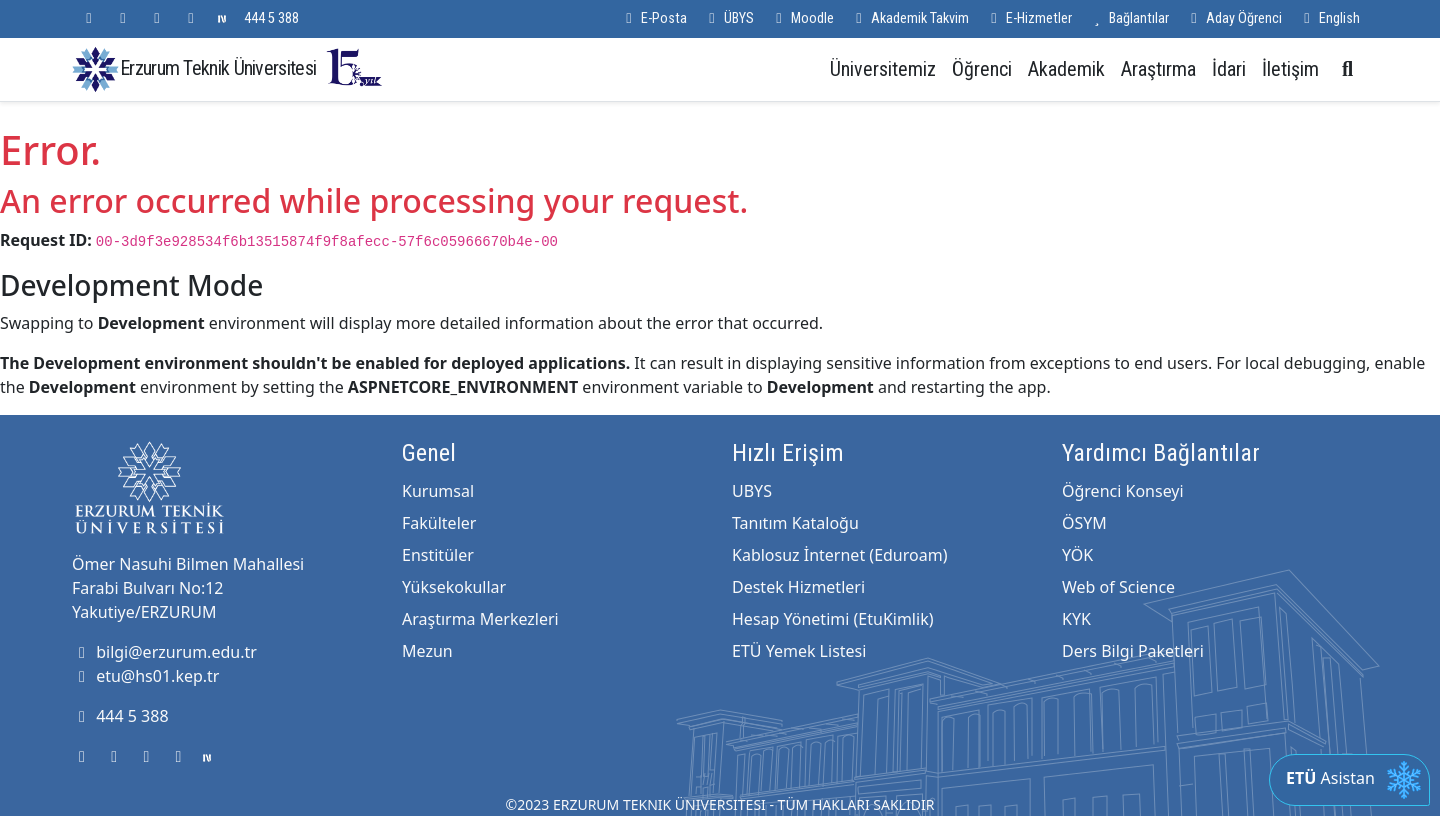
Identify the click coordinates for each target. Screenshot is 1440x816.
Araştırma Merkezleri (480, 619)
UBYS (752, 491)
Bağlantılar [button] (1128, 18)
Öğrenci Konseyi (1123, 491)
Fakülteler (439, 523)
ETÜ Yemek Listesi (799, 651)
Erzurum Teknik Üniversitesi (252, 67)
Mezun (427, 651)
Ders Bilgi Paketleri (1133, 651)
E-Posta (653, 18)
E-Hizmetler (1028, 18)
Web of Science (1118, 587)
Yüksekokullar (454, 587)
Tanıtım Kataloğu (795, 523)
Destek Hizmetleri (798, 587)
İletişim (1290, 69)
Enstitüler (438, 555)
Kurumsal (438, 491)
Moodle (802, 18)
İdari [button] (1229, 69)
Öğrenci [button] (982, 69)
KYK (1076, 619)
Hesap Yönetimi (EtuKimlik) (832, 619)
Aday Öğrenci (1233, 18)
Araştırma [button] (1158, 69)
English (1329, 18)
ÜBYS (728, 18)
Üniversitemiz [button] (883, 69)
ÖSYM (1084, 523)
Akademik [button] (1066, 69)
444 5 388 (271, 18)
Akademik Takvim (909, 18)
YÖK (1077, 555)
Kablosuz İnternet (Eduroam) (839, 555)
